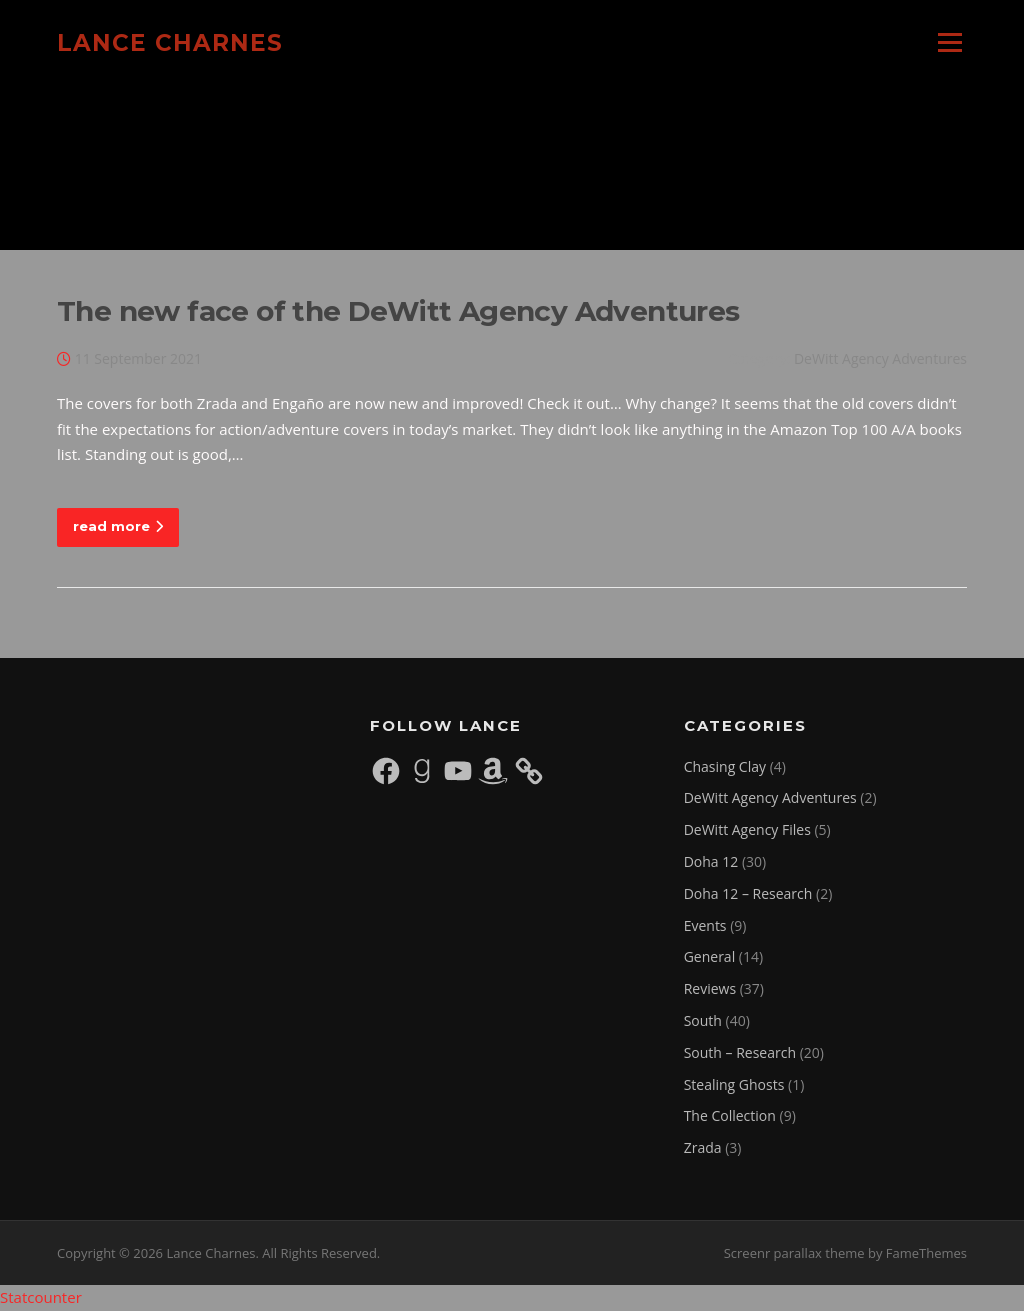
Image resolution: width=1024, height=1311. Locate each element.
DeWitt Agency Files (747, 829)
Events (705, 925)
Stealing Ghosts (734, 1084)
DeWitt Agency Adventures (880, 358)
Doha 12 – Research (748, 893)
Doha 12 (711, 861)
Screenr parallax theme (794, 1253)
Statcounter (41, 1297)
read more (118, 526)
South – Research (740, 1052)
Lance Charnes (170, 42)
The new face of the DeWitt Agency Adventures (398, 311)
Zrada (703, 1147)
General (710, 956)
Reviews (710, 988)
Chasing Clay (725, 766)
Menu (949, 42)
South (703, 1020)
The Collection (730, 1115)
